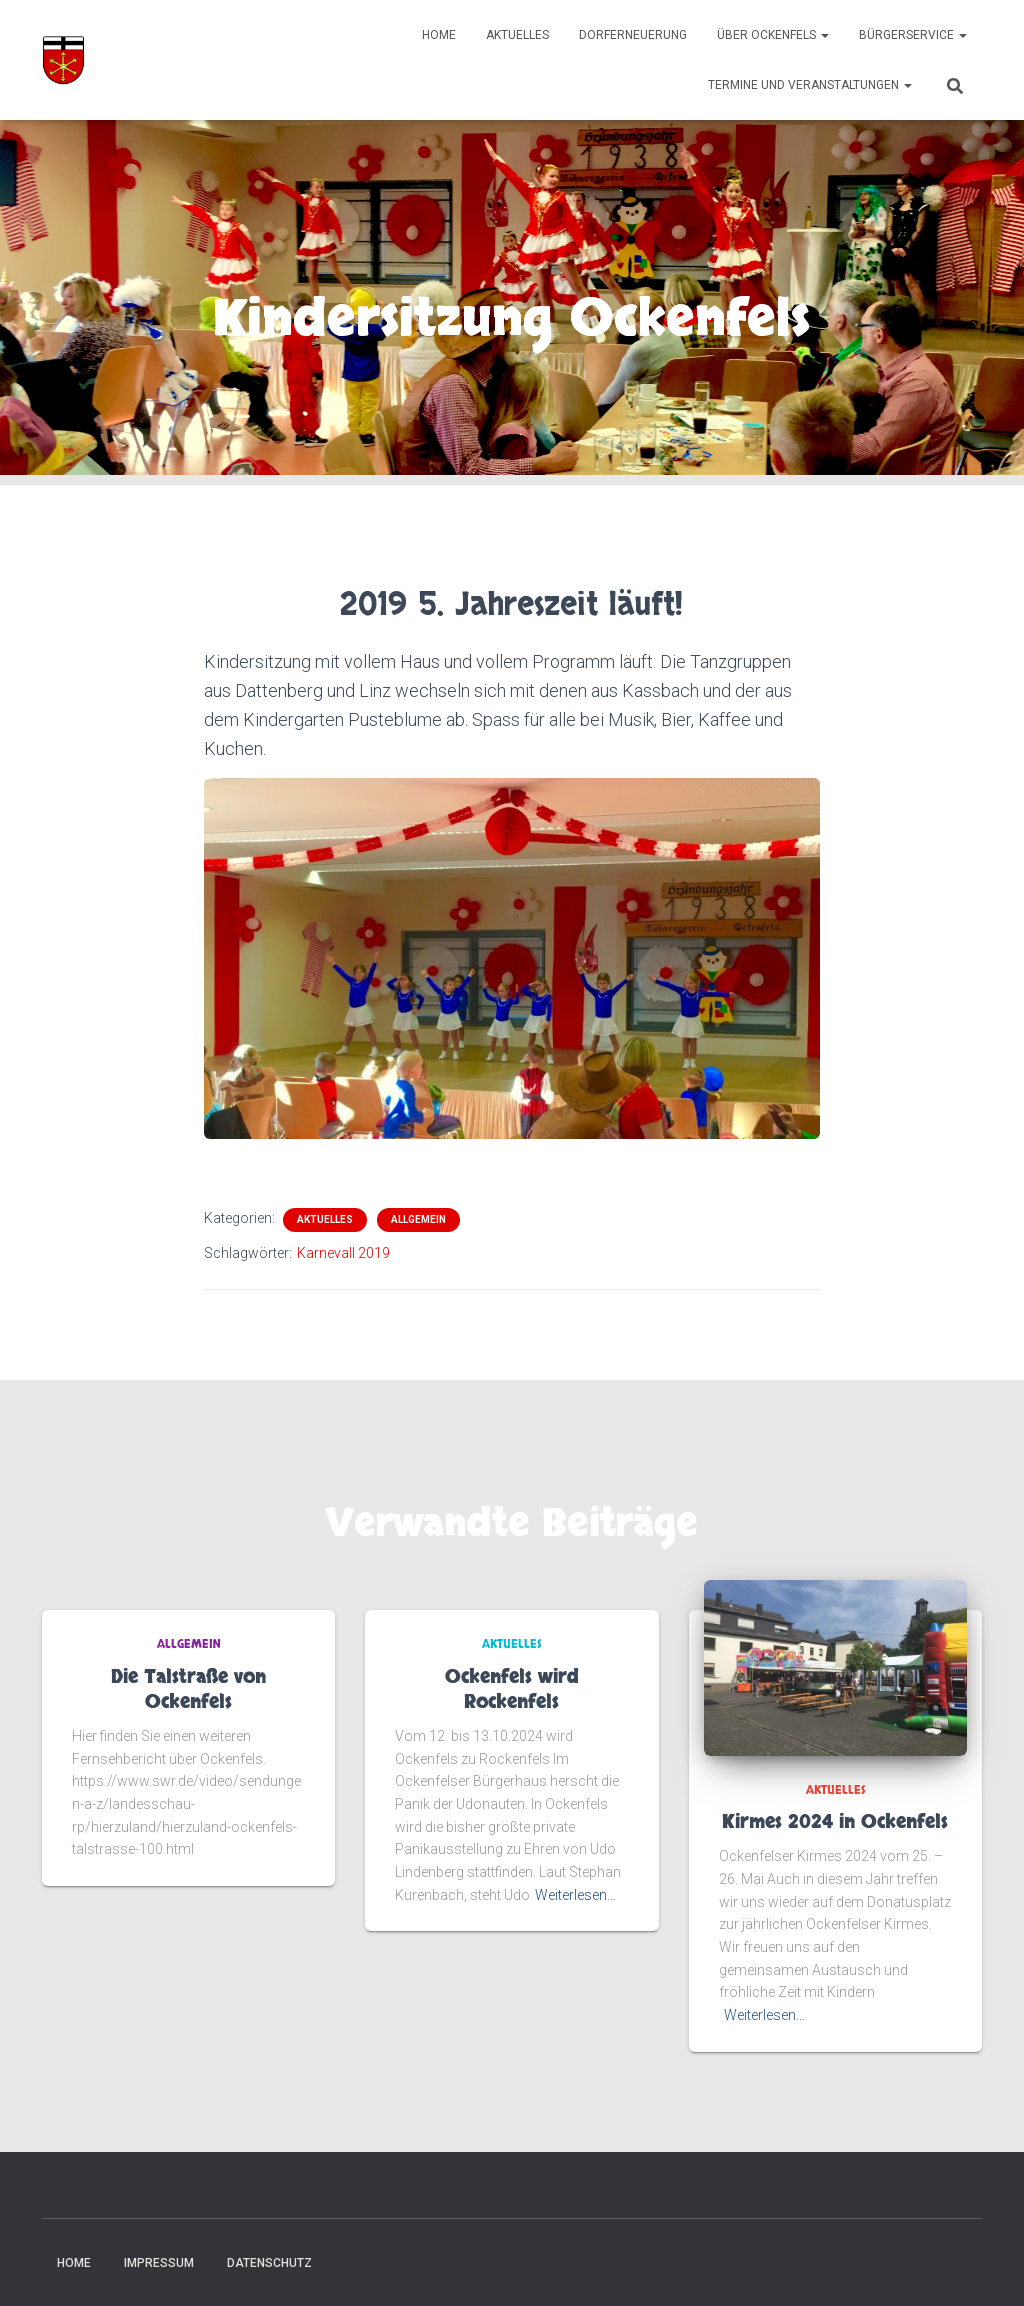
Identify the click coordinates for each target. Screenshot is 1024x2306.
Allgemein (418, 1219)
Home (439, 35)
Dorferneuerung (633, 35)
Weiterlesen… (575, 1895)
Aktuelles (517, 35)
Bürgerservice (913, 35)
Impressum (159, 2263)
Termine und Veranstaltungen (810, 85)
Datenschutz (269, 2263)
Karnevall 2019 (343, 1253)
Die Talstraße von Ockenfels (188, 1690)
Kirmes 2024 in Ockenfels (835, 1822)
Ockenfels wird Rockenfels (512, 1690)
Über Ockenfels (773, 35)
